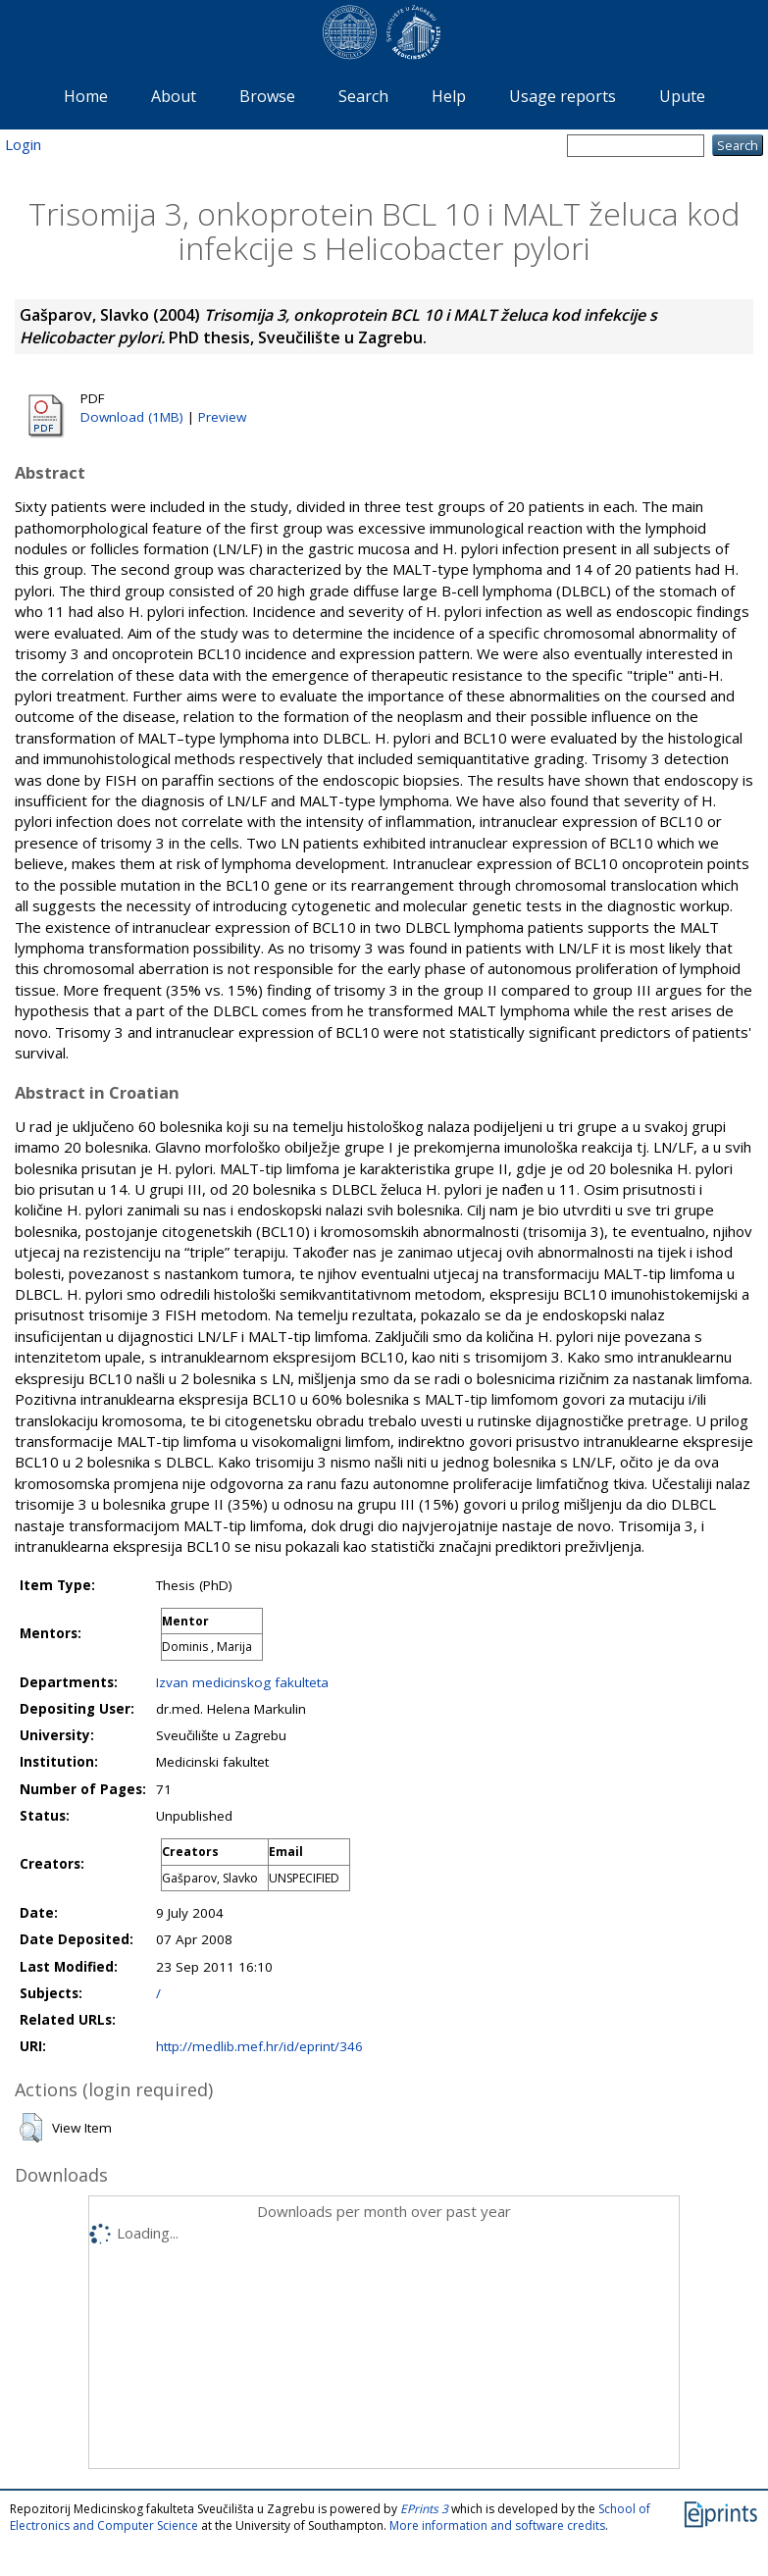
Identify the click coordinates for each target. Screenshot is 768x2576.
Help (449, 96)
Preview (222, 417)
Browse (267, 96)
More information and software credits (497, 2525)
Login (23, 144)
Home (86, 96)
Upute (682, 96)
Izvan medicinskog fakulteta (242, 1682)
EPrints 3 (424, 2508)
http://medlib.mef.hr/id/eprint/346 (259, 2046)
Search (363, 96)
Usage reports (562, 96)
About (173, 96)
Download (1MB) (131, 417)
